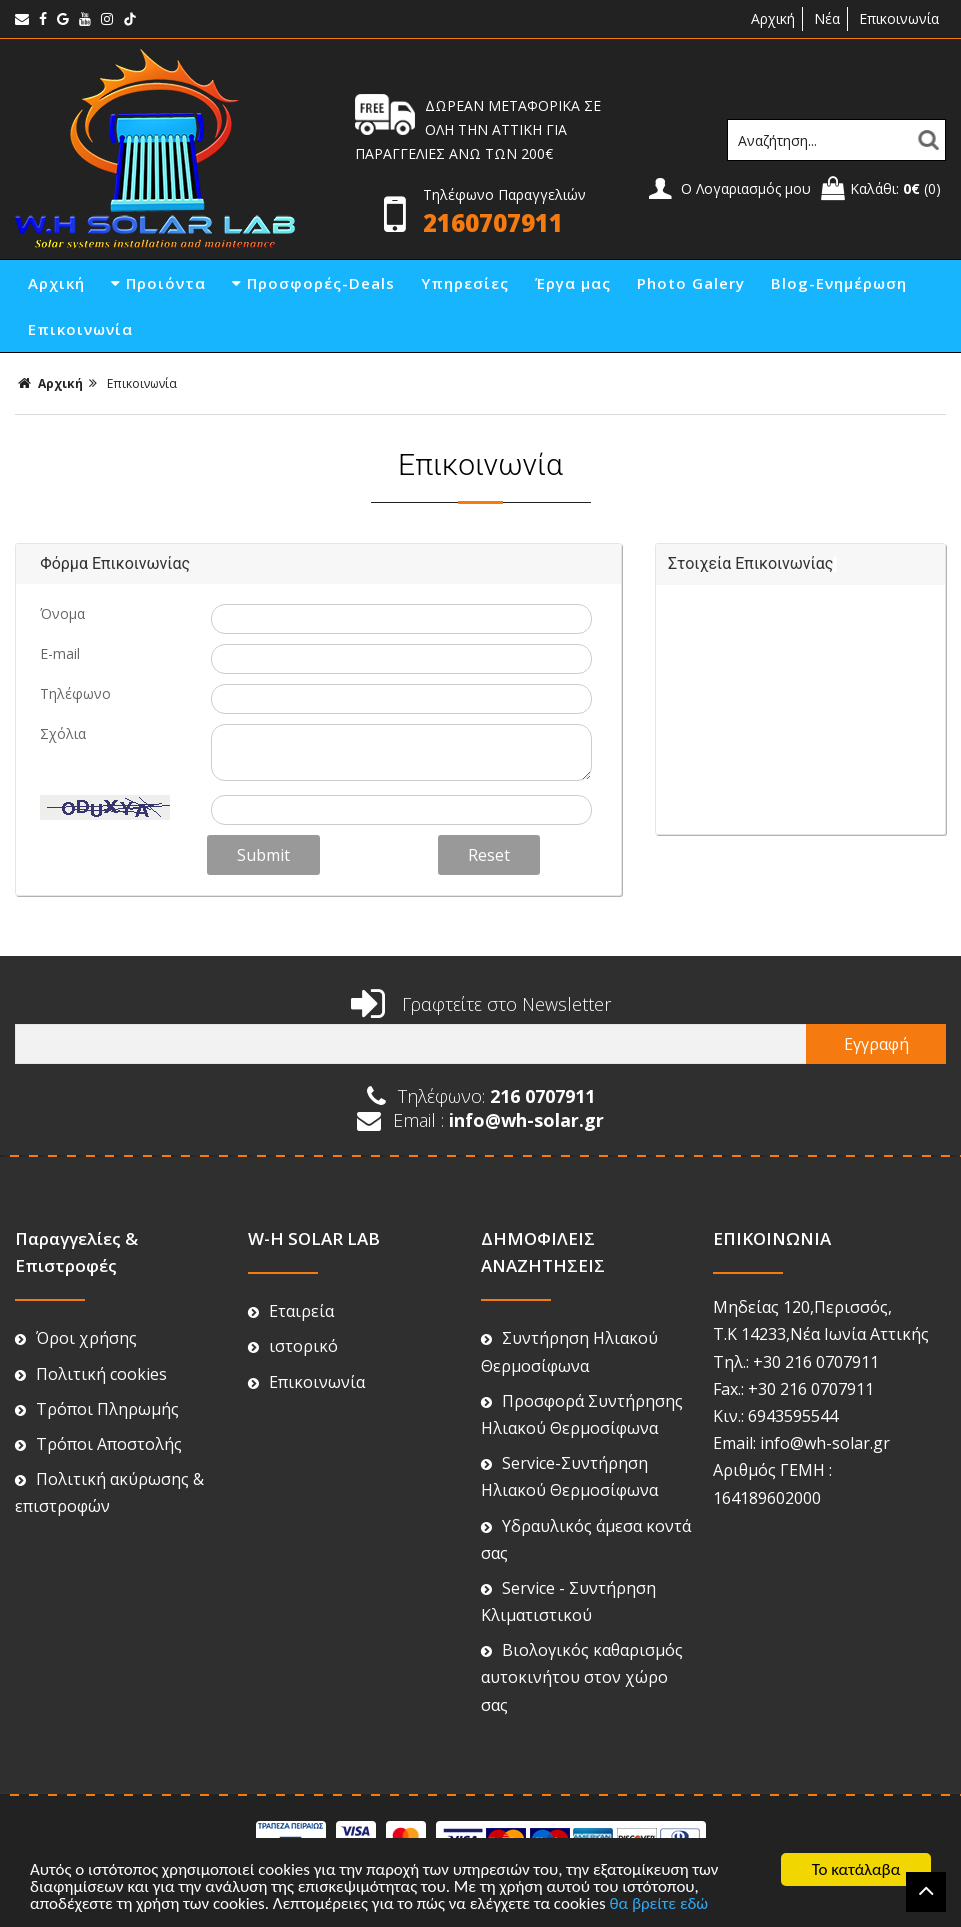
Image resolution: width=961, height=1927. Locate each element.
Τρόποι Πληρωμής (97, 1409)
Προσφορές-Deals (313, 283)
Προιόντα (158, 283)
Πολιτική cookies (91, 1374)
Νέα (827, 18)
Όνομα (62, 613)
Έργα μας (573, 283)
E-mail (60, 653)
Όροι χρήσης (76, 1338)
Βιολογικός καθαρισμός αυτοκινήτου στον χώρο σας (582, 1677)
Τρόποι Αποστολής (98, 1444)
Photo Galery (691, 283)
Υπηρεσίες (465, 283)
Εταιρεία (291, 1311)
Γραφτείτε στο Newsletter (481, 1004)
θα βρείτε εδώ (658, 1904)
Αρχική (771, 18)
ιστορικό (293, 1346)
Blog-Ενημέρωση (839, 283)
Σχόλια (63, 733)
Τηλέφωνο (75, 693)
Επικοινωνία (899, 18)
